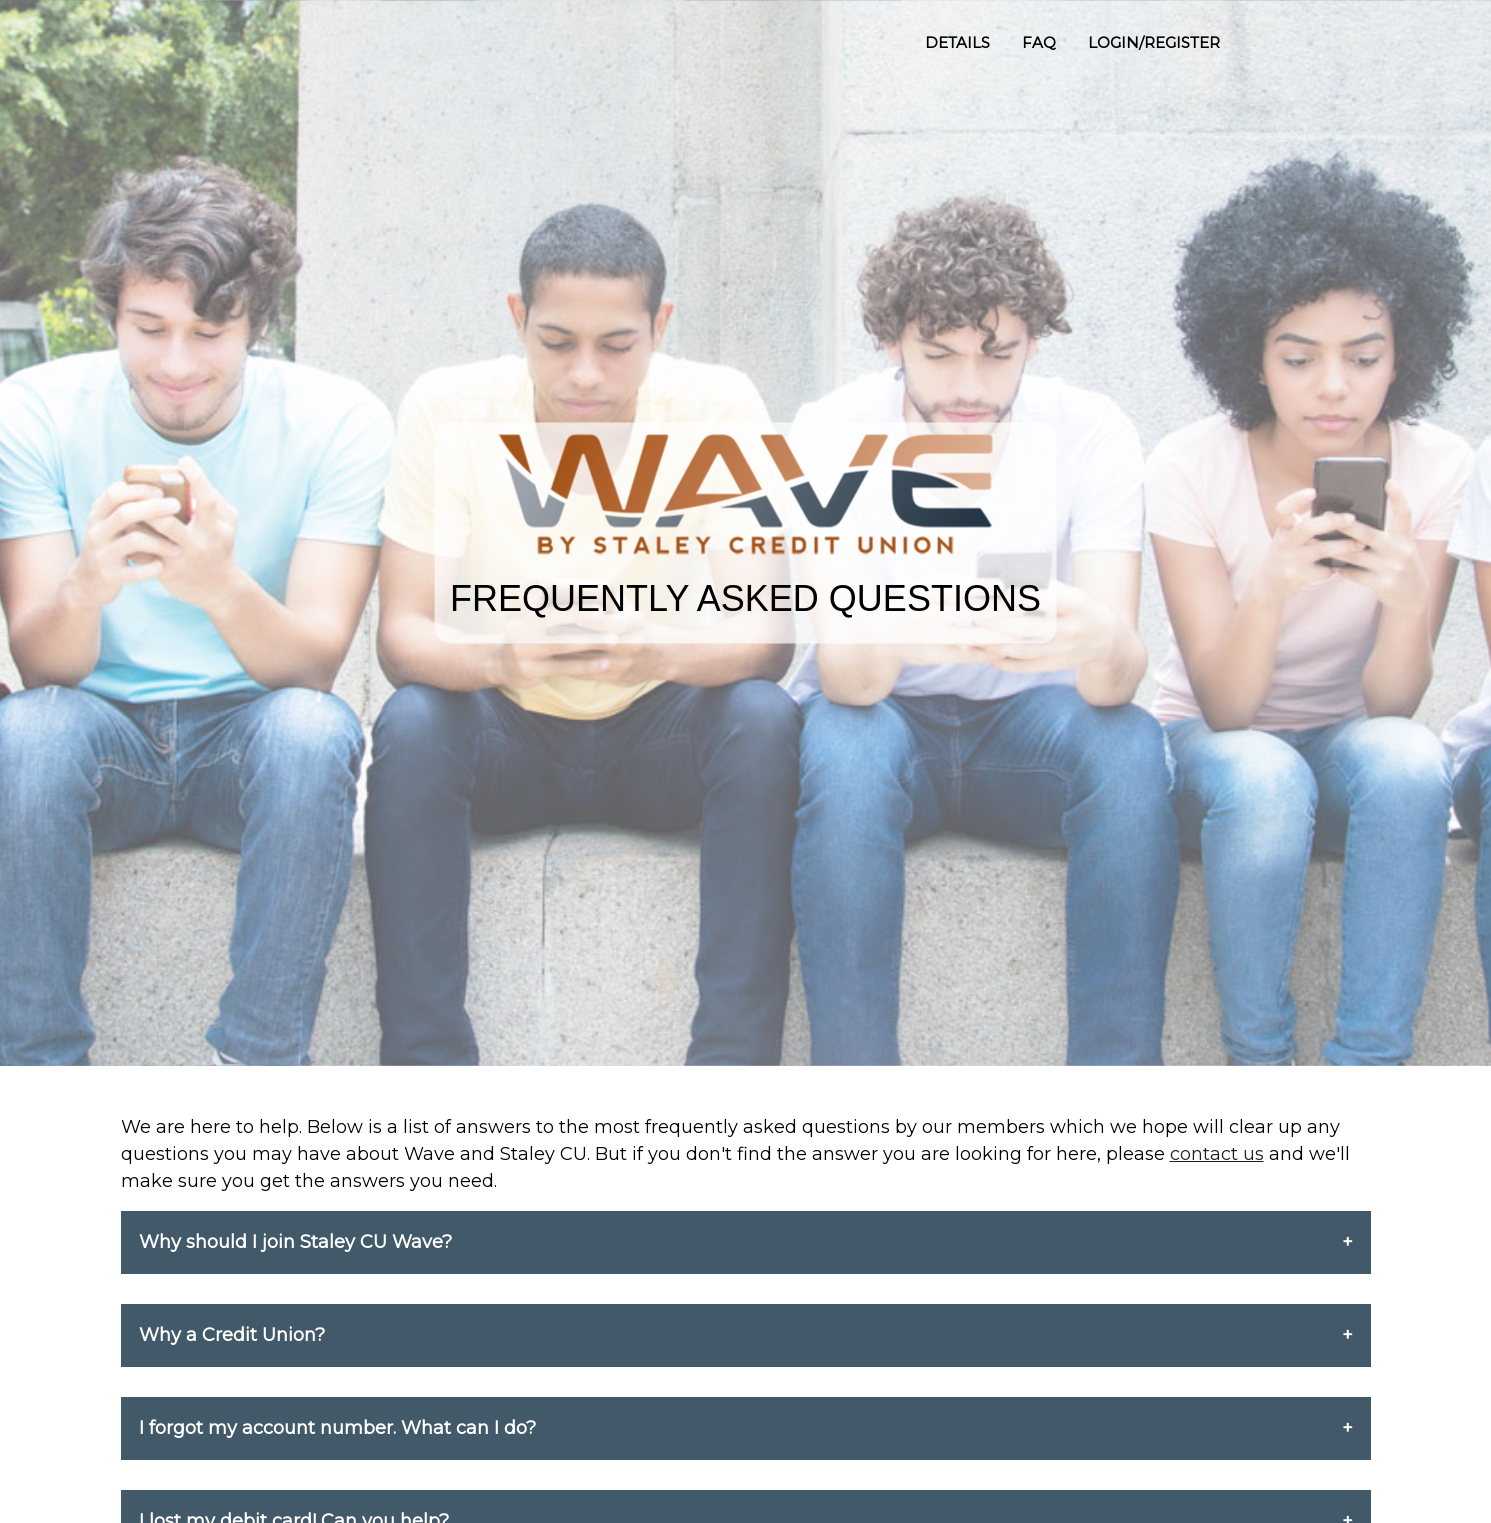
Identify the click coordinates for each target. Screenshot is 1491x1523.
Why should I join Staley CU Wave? (295, 1242)
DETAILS (957, 42)
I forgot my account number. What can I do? (337, 1428)
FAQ (1039, 42)
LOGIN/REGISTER (1154, 42)
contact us (1217, 1154)
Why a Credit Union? (232, 1335)
